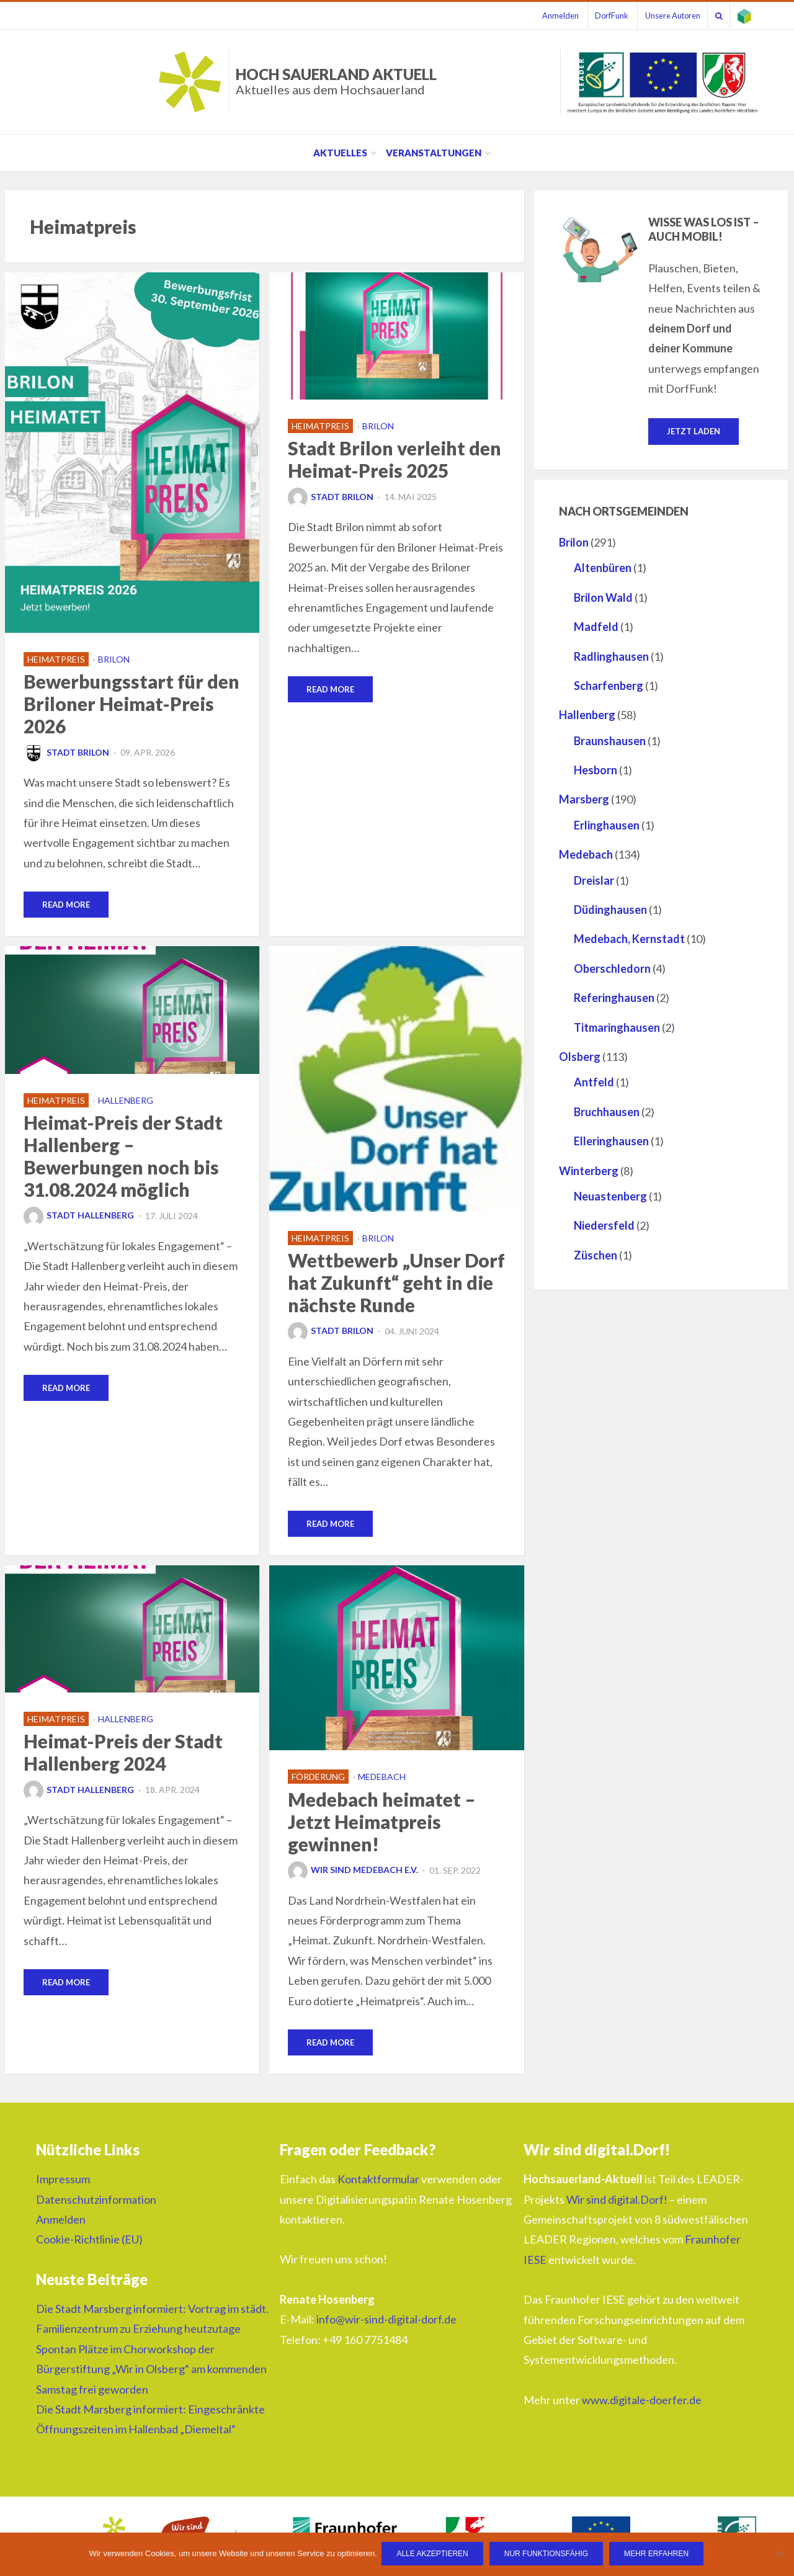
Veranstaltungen (433, 152)
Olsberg (579, 1057)
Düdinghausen (610, 910)
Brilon (114, 659)
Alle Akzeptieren (434, 2555)
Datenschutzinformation (96, 2201)
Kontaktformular (378, 2181)
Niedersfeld (604, 1226)
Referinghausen (614, 998)
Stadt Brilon (66, 752)
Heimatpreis (56, 659)
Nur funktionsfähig (547, 2555)
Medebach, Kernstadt (629, 940)
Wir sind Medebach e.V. (353, 1871)
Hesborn (595, 770)
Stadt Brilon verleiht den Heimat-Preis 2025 (394, 459)
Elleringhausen (611, 1141)
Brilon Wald (603, 598)
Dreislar (594, 881)
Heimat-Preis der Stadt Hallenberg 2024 (123, 1754)
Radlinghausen (611, 657)
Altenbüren (602, 569)
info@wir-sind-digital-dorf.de (386, 2321)
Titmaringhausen (617, 1028)
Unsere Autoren (662, 15)
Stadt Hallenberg (79, 1216)
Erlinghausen (607, 826)
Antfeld (594, 1083)
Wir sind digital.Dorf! (616, 2201)
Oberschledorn (612, 969)
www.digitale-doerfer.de (642, 2402)
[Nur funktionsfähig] (778, 2555)
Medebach (382, 1778)
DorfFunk (597, 15)
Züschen (595, 1256)
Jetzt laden (693, 431)
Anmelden (542, 15)
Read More (66, 905)
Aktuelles (340, 152)
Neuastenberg (610, 1197)
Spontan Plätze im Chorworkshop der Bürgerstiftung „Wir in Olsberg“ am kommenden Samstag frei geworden (151, 2372)
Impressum (63, 2181)
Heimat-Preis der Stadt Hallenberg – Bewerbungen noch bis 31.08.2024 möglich (123, 1156)
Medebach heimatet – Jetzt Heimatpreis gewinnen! (382, 1822)
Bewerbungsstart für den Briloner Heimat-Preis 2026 (131, 703)
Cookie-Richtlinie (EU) (89, 2241)
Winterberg (588, 1171)
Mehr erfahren (658, 2555)
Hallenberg (125, 1101)
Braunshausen (610, 741)
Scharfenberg (608, 686)
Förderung (318, 1778)
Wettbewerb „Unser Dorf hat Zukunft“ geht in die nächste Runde (396, 1283)
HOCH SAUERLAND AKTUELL (336, 81)
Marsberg (584, 800)
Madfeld (596, 627)
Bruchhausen (607, 1112)
